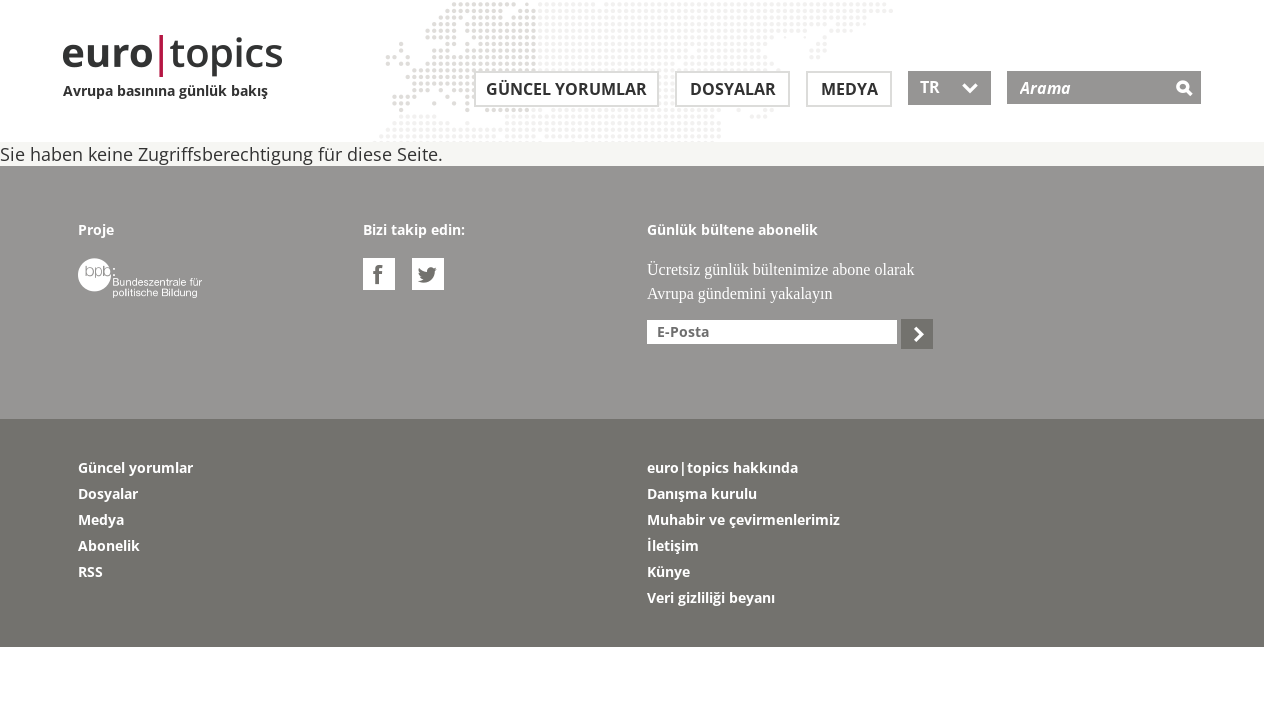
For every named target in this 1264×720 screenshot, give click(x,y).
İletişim (673, 545)
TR (949, 87)
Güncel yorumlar (566, 89)
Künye (668, 571)
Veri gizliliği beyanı (711, 597)
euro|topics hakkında (722, 467)
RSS (90, 571)
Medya (849, 89)
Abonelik (109, 545)
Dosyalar (733, 89)
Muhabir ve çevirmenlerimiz (743, 519)
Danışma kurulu (702, 493)
